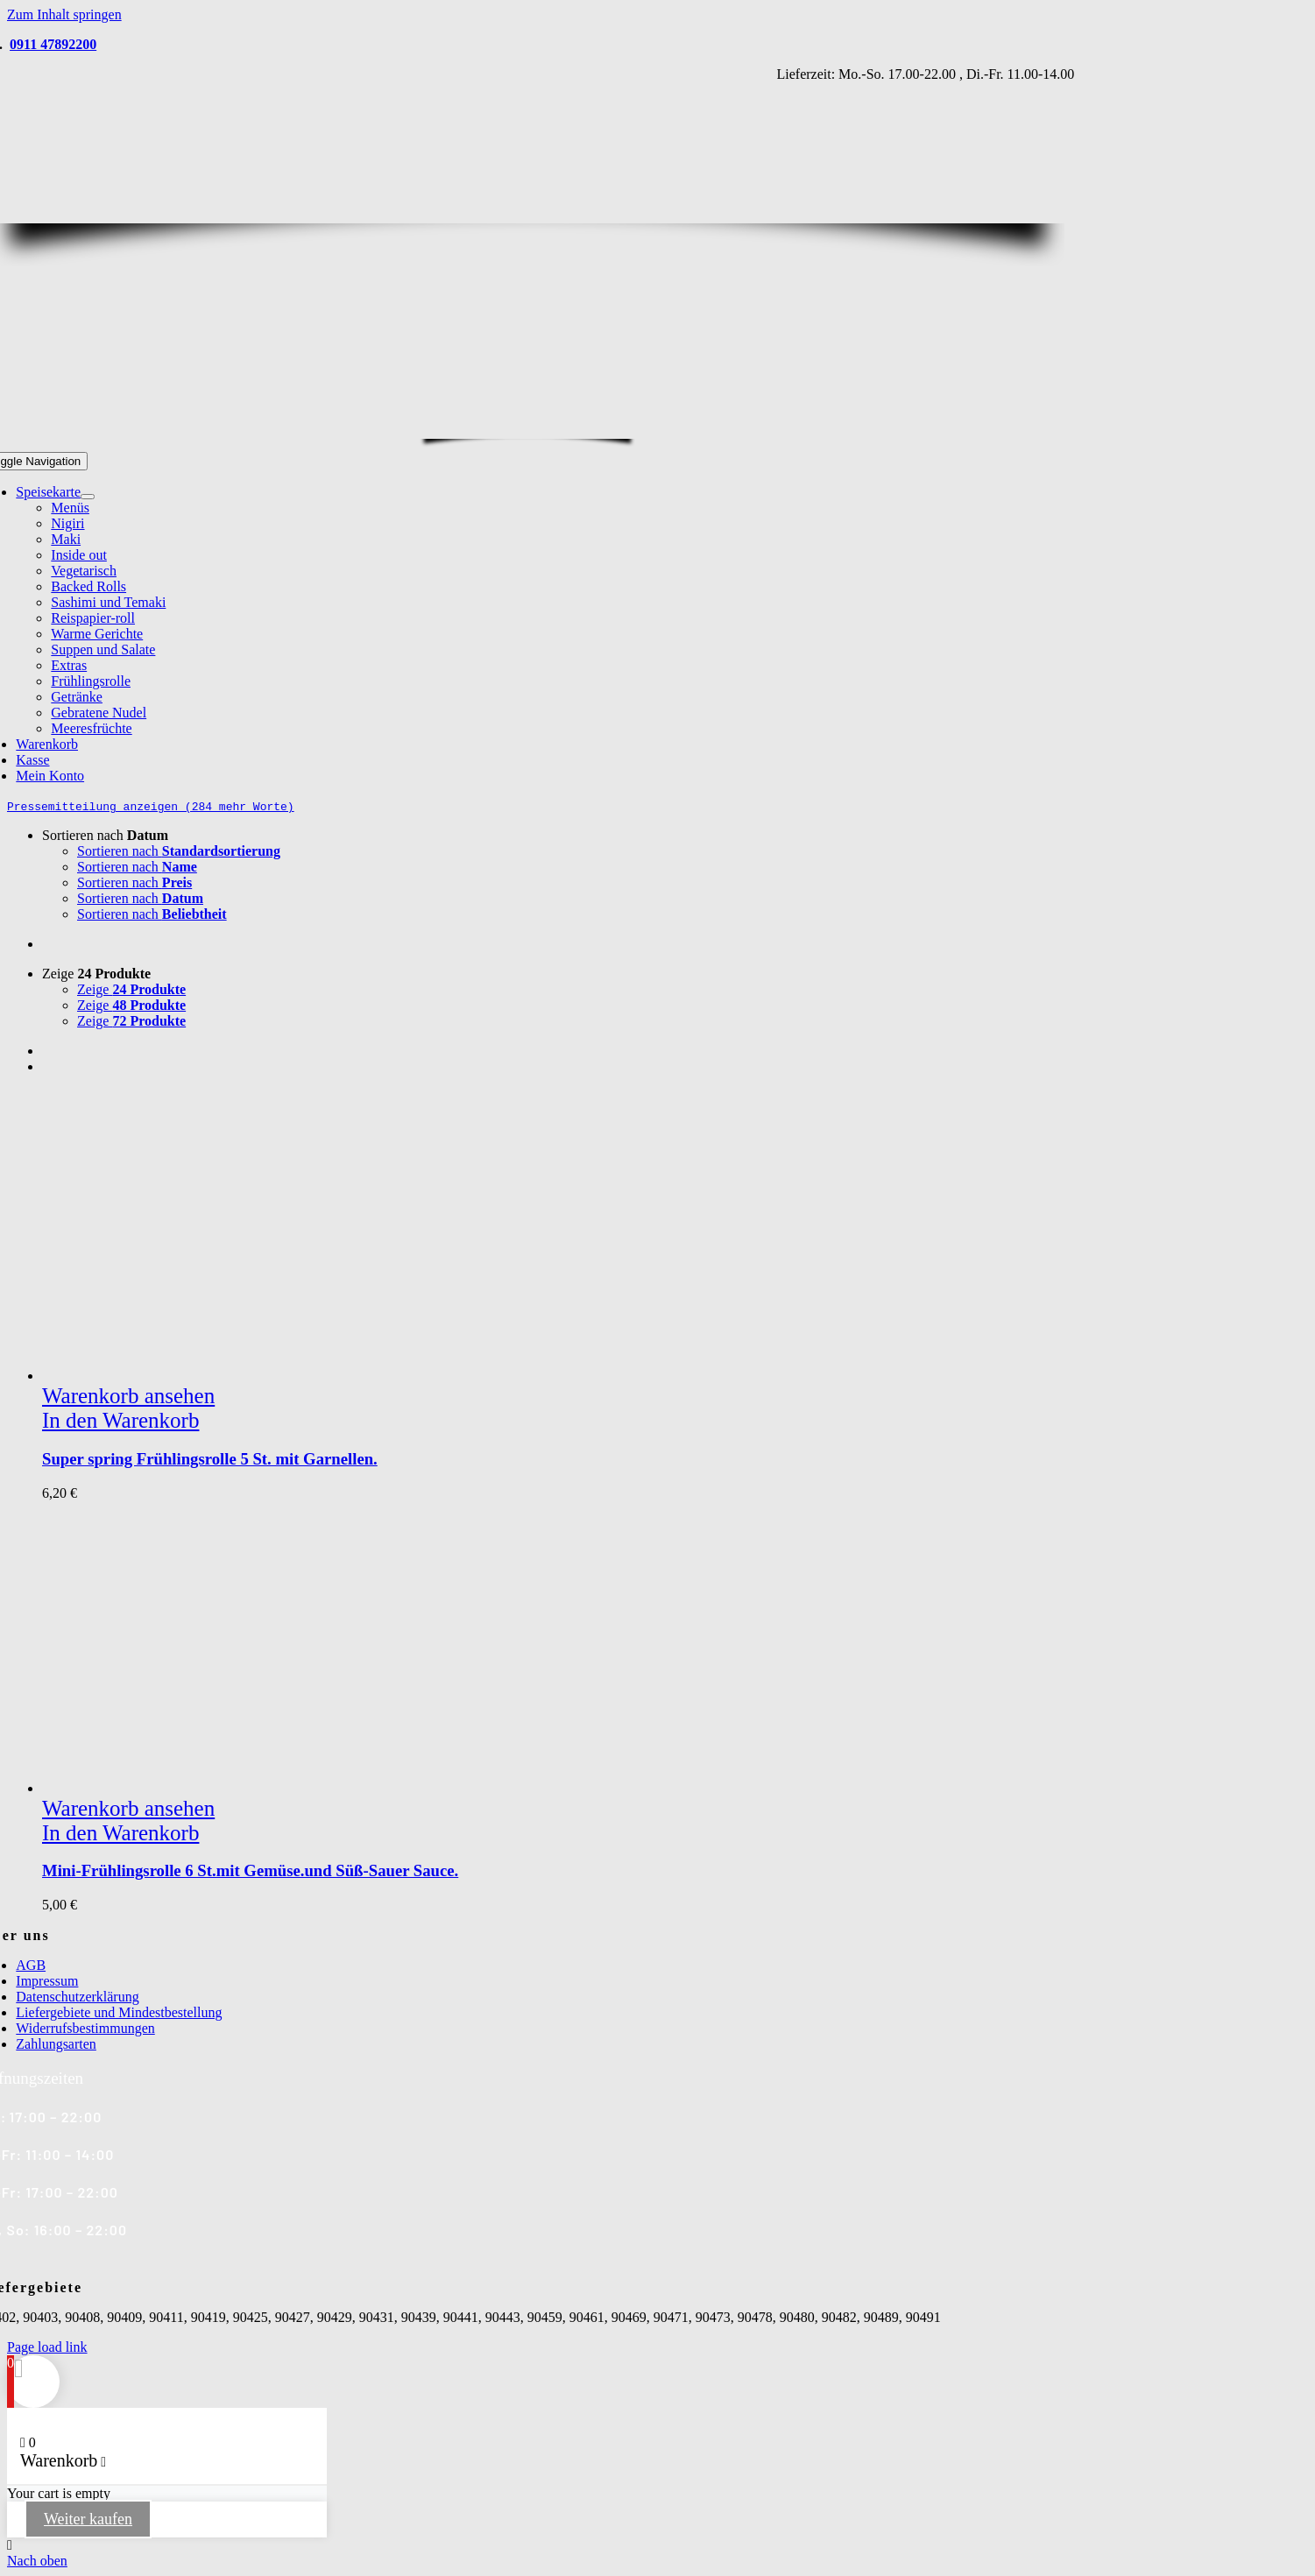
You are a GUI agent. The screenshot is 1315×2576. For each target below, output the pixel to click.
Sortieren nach (105, 835)
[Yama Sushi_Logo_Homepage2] (549, 427)
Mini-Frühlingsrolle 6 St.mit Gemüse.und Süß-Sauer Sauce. (250, 1870)
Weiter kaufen (88, 2519)
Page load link (47, 2347)
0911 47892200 (53, 44)
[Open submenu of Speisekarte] (88, 496)
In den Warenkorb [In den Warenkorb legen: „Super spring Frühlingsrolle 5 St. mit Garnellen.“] (120, 1420)
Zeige (96, 973)
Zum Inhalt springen (64, 14)
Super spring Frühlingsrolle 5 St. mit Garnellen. (210, 1459)
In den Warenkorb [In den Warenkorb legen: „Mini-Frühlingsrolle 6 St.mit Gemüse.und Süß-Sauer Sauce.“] (120, 1833)
